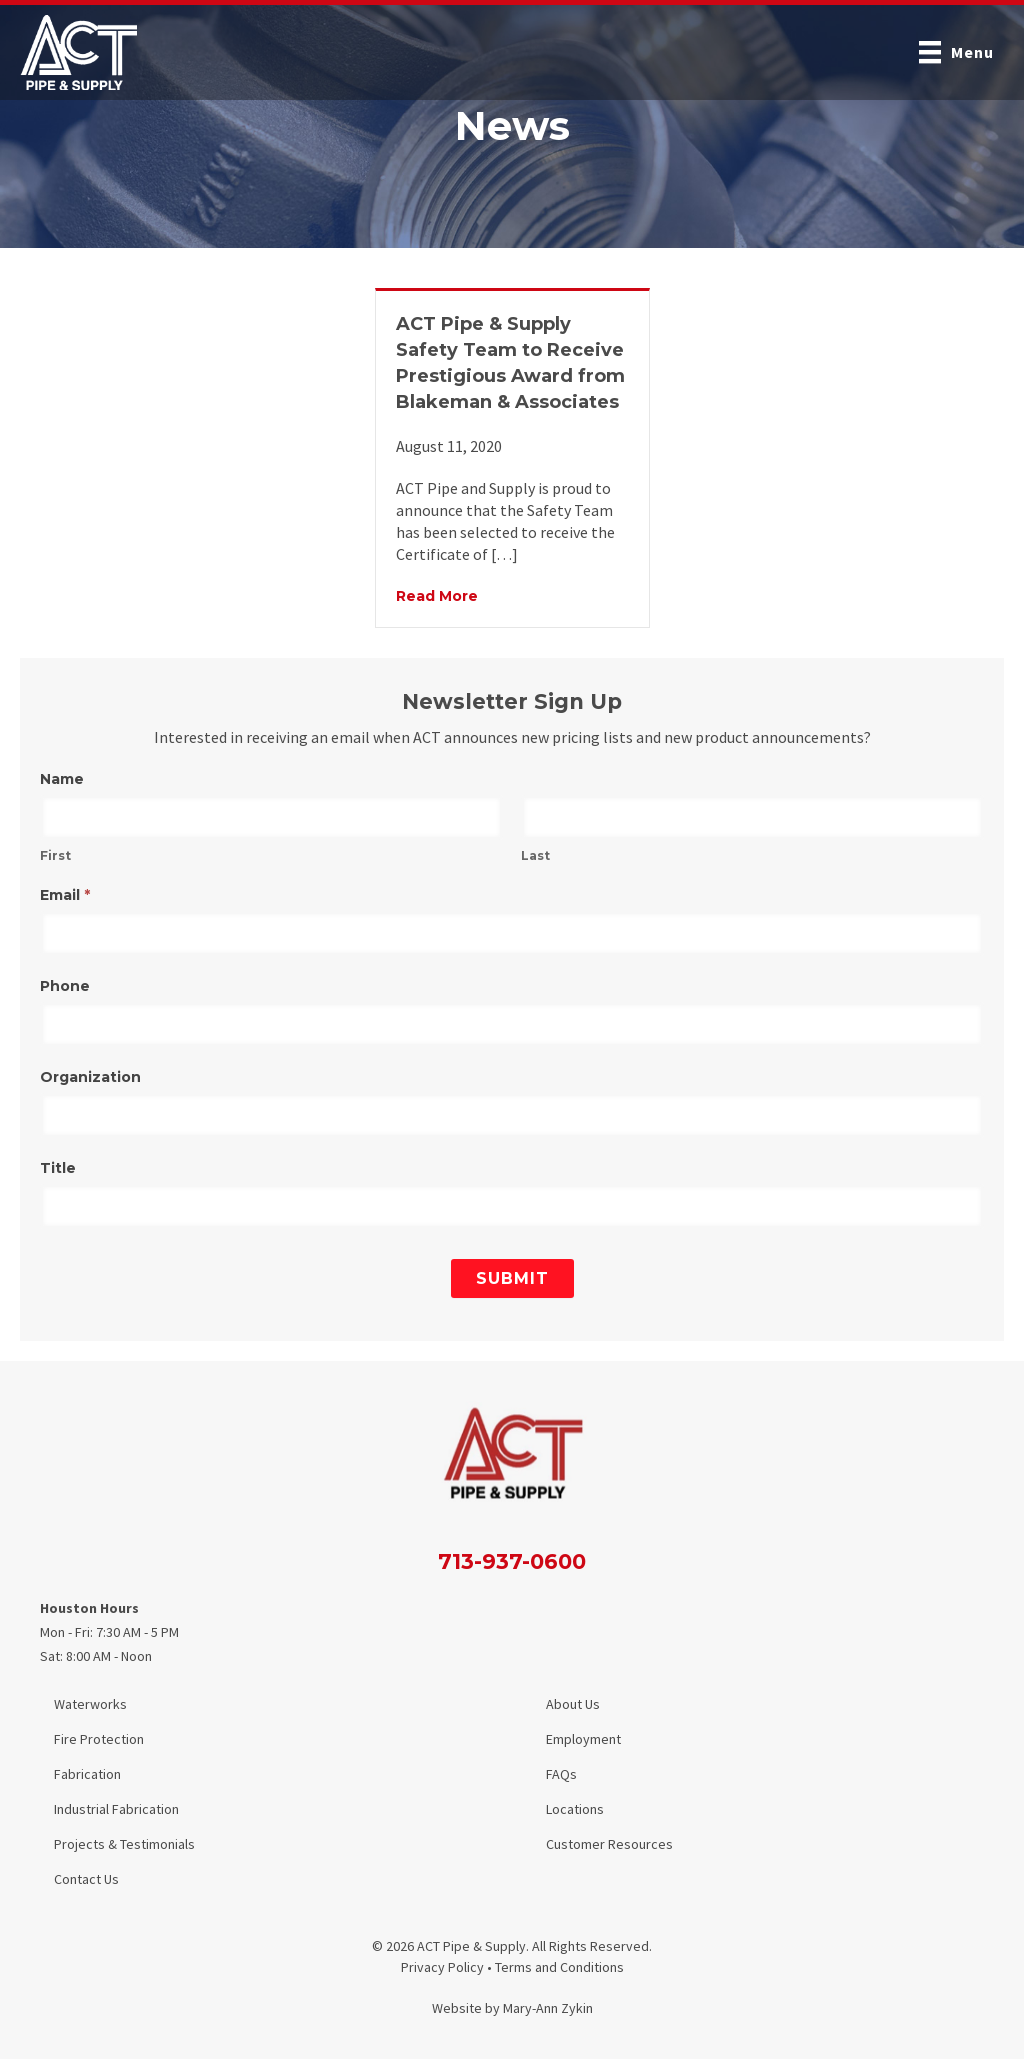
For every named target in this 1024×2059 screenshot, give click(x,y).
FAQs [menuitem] (561, 1774)
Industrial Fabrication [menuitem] (116, 1809)
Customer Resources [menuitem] (609, 1844)
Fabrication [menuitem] (87, 1774)
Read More (437, 595)
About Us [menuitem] (573, 1704)
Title (58, 1168)
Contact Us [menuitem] (86, 1879)
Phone (65, 986)
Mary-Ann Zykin (548, 2008)
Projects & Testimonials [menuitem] (124, 1844)
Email (65, 895)
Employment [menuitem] (583, 1739)
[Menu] (956, 52)
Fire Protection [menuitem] (99, 1739)
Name (62, 779)
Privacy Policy (442, 1967)
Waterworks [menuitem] (90, 1704)
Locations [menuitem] (575, 1809)
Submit (512, 1278)
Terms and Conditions (559, 1967)
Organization (90, 1077)
